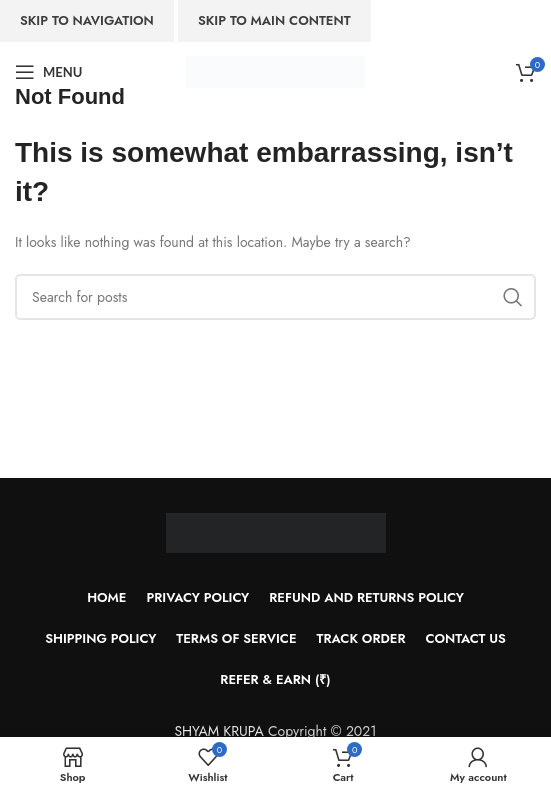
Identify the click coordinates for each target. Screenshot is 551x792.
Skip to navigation (87, 20)
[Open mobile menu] (48, 72)
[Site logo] (275, 70)
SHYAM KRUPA (218, 731)
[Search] (275, 297)
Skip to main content (274, 20)
